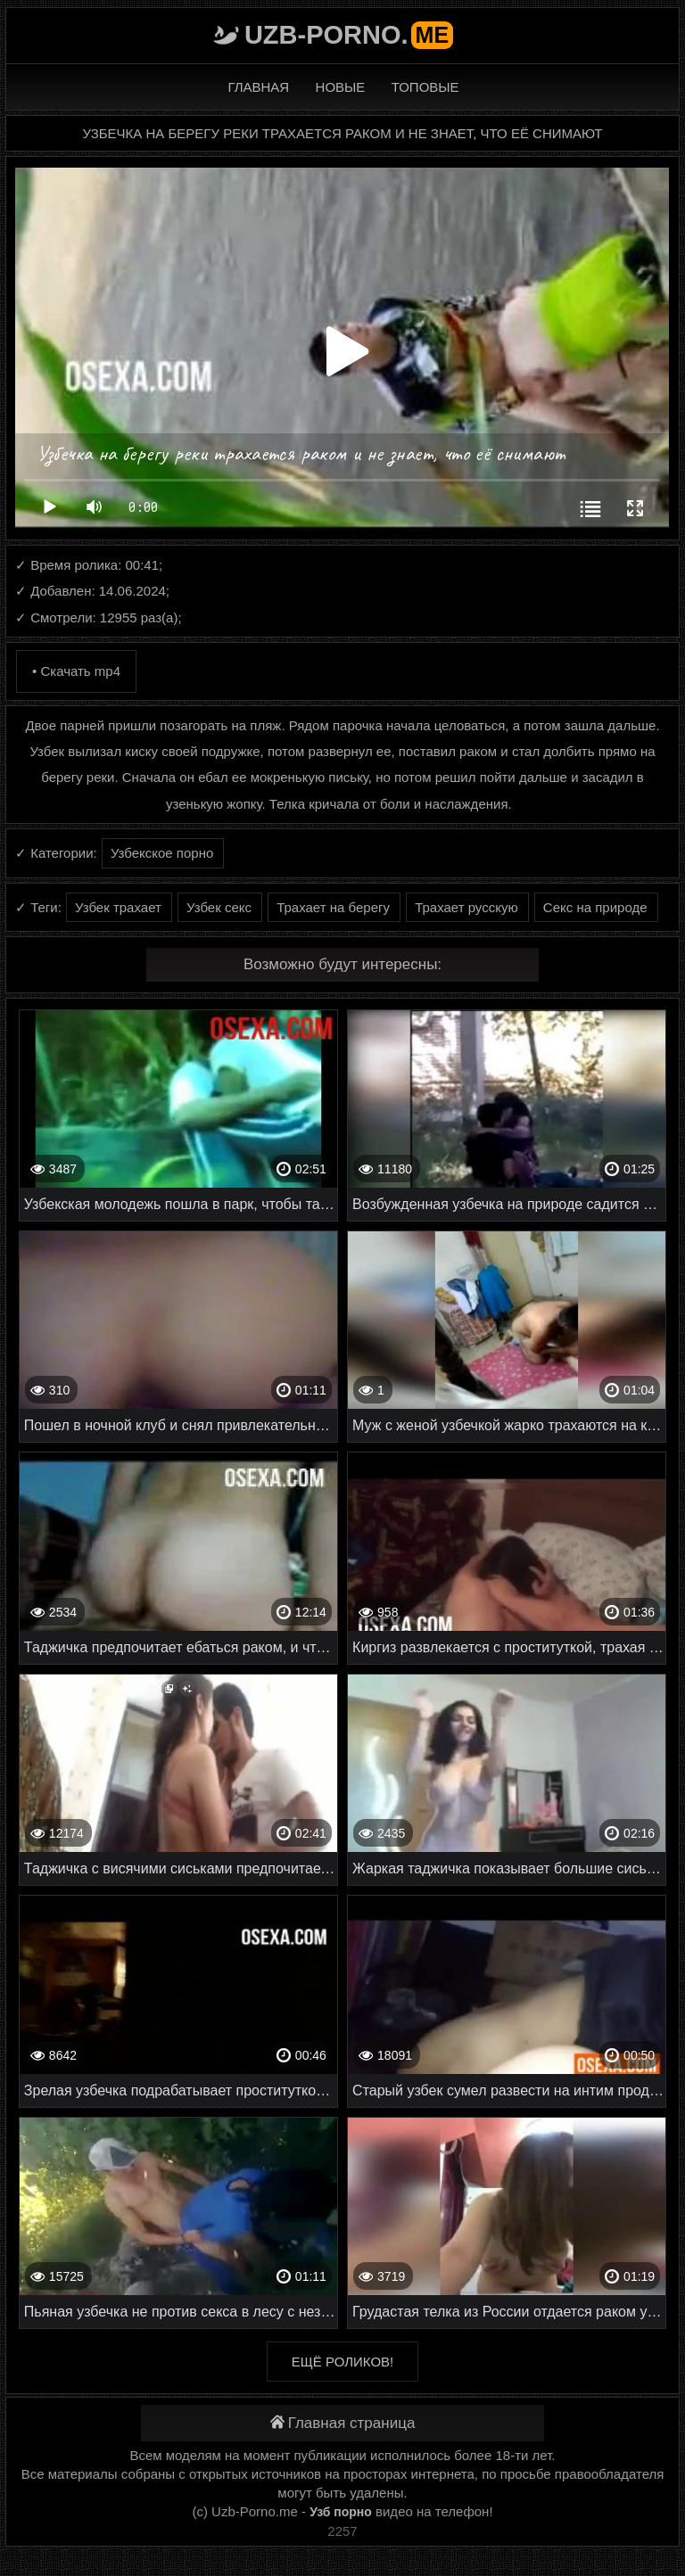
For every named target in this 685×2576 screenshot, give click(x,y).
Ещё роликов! (342, 2361)
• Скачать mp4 (76, 671)
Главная (258, 87)
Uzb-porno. (348, 35)
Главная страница (343, 2423)
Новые (341, 87)
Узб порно (340, 2512)
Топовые (425, 87)
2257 (342, 2531)
